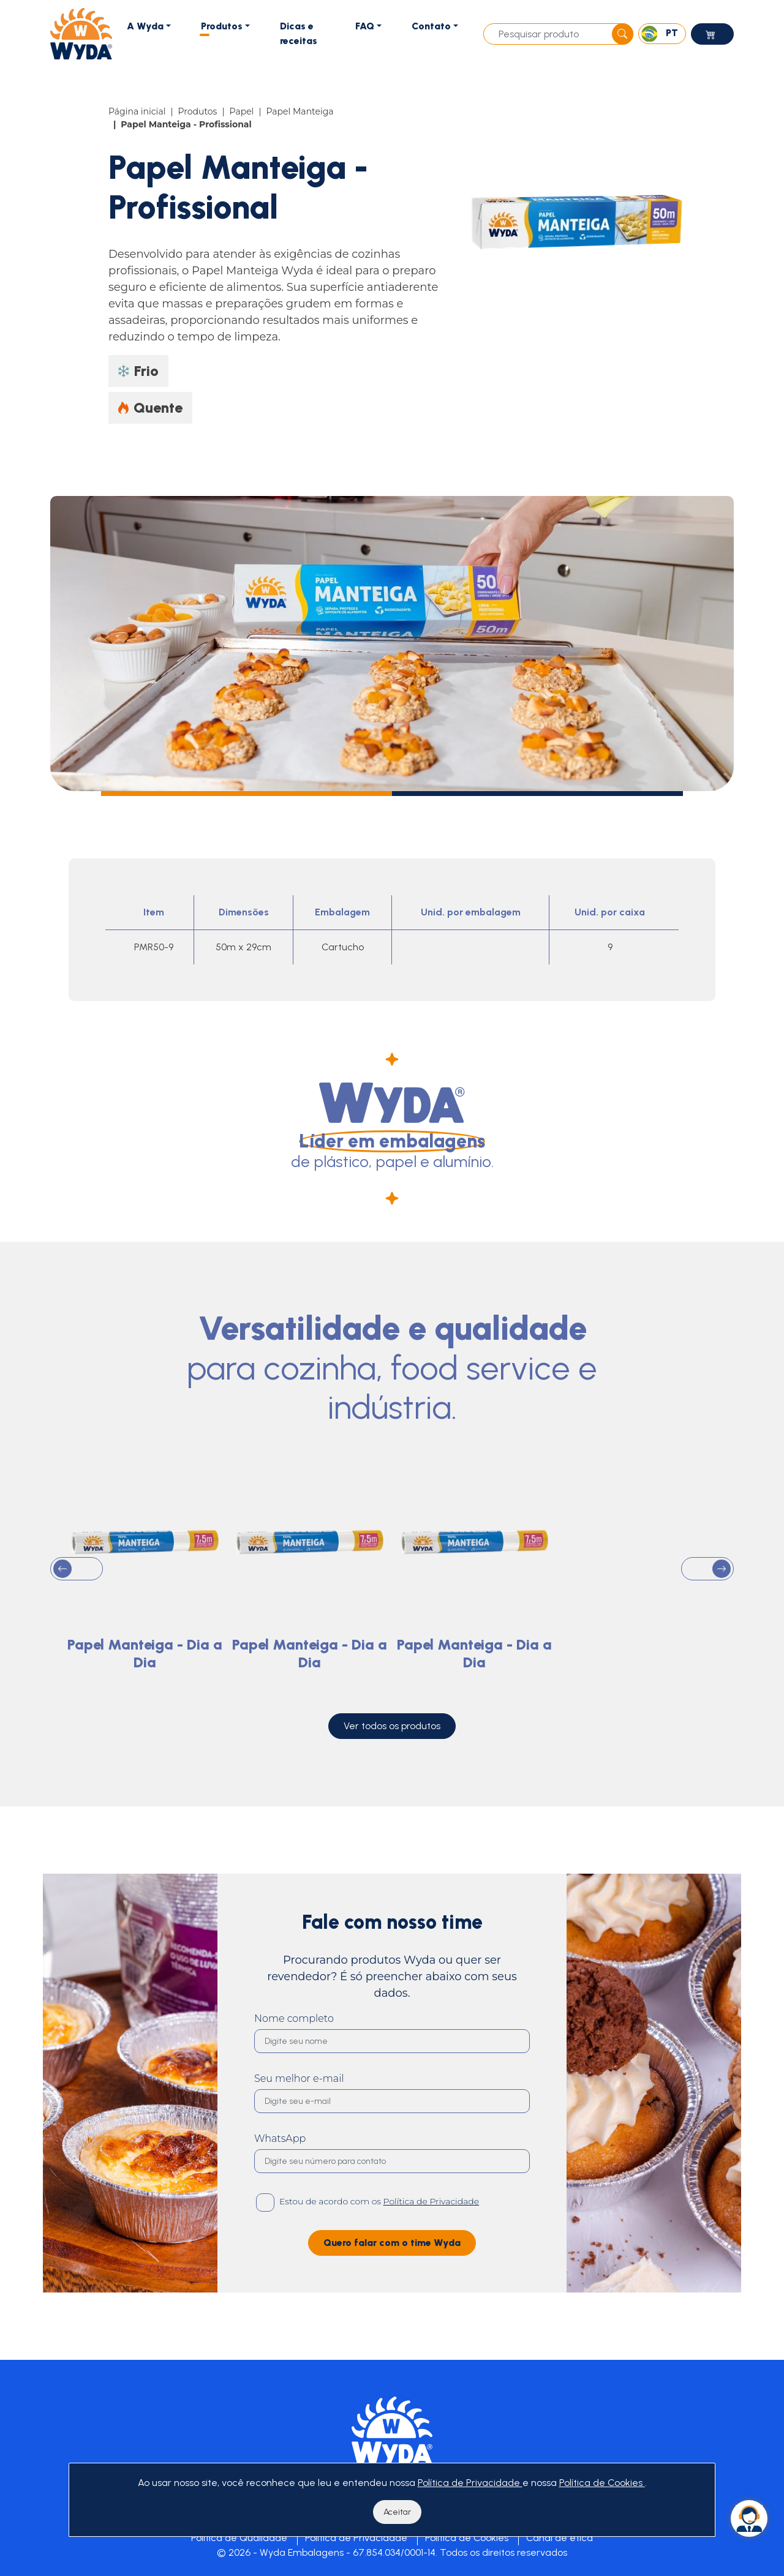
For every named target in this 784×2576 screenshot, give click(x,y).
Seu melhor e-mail (299, 2114)
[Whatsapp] (749, 2518)
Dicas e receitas (298, 33)
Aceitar (397, 2512)
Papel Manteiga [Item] (300, 111)
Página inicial (136, 111)
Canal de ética (559, 2538)
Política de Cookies (466, 2538)
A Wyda (145, 26)
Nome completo (294, 2054)
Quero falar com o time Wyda (392, 2279)
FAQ (364, 26)
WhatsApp (280, 2174)
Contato (431, 26)
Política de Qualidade (239, 2538)
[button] (76, 1605)
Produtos (222, 26)
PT (659, 34)
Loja (712, 37)
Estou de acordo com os (379, 2237)
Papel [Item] (242, 111)
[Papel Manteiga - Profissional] (580, 219)
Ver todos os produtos (392, 1762)
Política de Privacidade (356, 2538)
